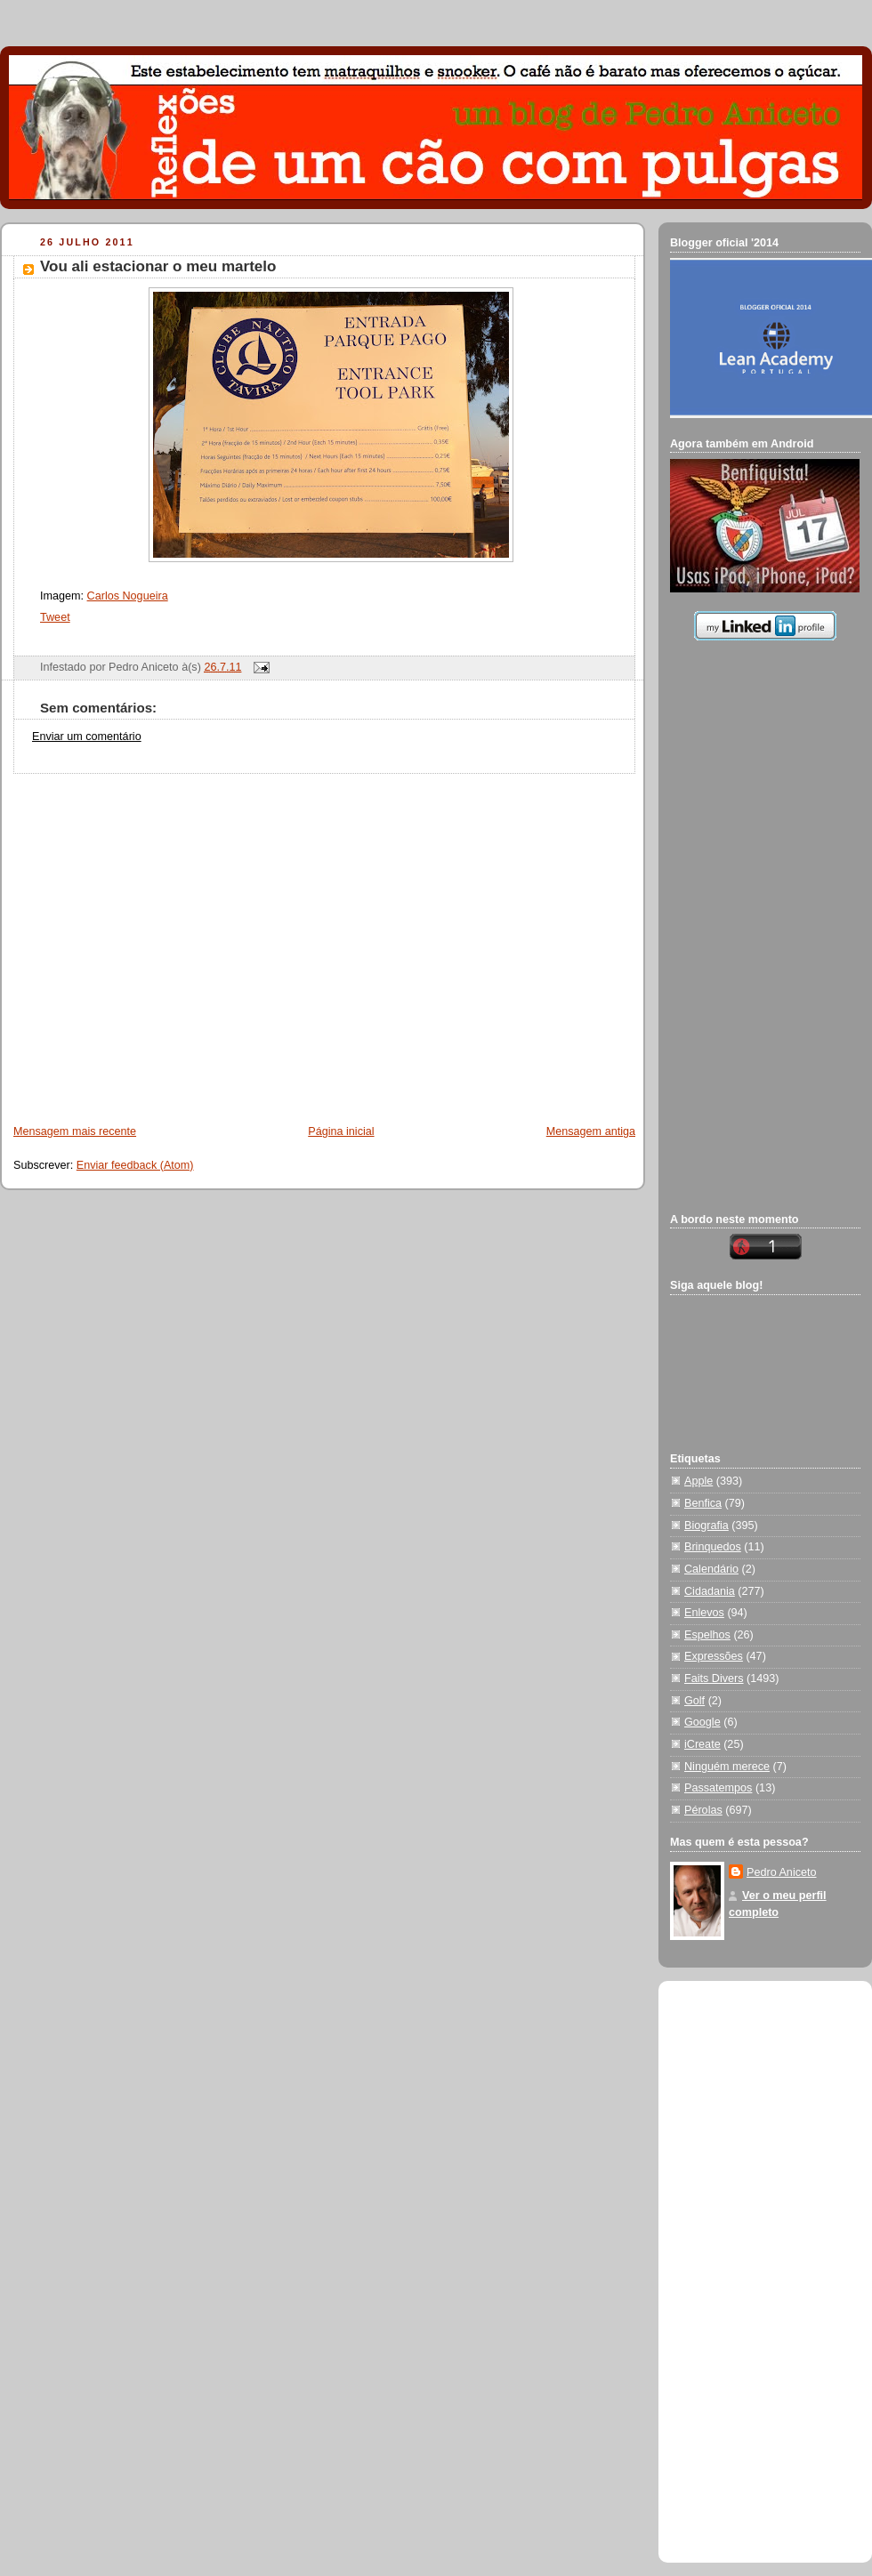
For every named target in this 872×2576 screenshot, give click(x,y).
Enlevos (704, 1612)
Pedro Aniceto (782, 1872)
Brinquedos (712, 1547)
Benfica (703, 1503)
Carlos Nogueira (127, 596)
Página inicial (341, 1131)
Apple (698, 1481)
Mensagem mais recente (74, 1131)
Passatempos (718, 1788)
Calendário (711, 1569)
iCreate (702, 1744)
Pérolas (703, 1810)
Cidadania (709, 1591)
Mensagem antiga (590, 1131)
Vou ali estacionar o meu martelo (158, 266)
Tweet (55, 617)
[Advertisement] (167, 940)
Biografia (706, 1525)
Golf (694, 1701)
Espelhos (707, 1635)
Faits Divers (714, 1678)
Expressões (713, 1656)
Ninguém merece (727, 1766)
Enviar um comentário (86, 736)
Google (702, 1722)
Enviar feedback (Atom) (135, 1165)
